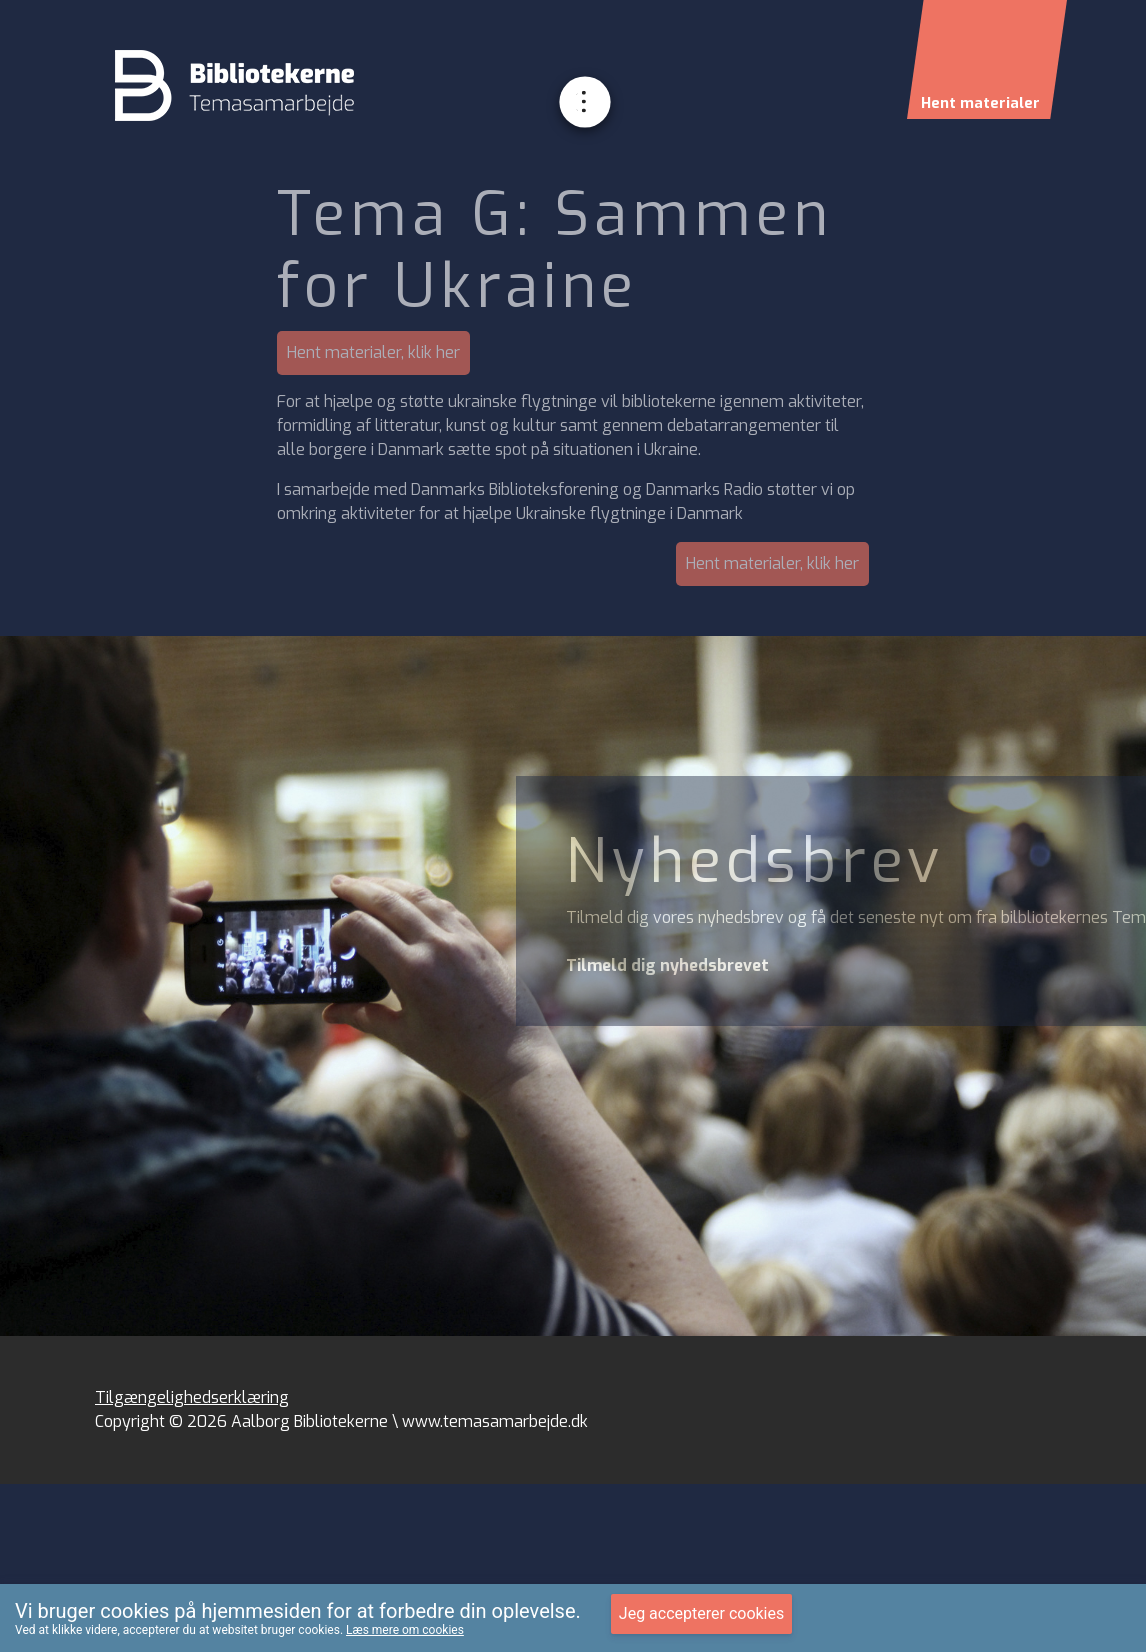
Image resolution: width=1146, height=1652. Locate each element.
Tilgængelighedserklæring (192, 1397)
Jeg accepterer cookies (701, 1613)
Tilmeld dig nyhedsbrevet (667, 965)
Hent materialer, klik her (373, 352)
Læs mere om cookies (405, 1630)
